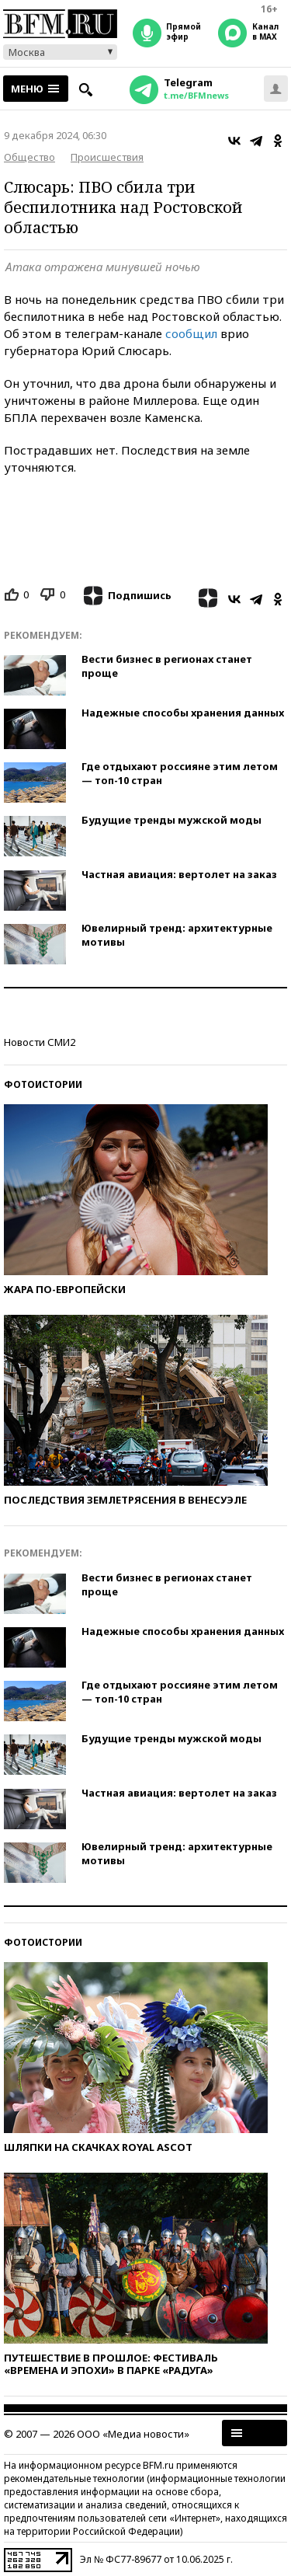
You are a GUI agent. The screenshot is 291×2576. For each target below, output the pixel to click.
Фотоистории (43, 1084)
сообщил (191, 333)
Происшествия (107, 157)
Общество (29, 157)
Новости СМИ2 (39, 1042)
